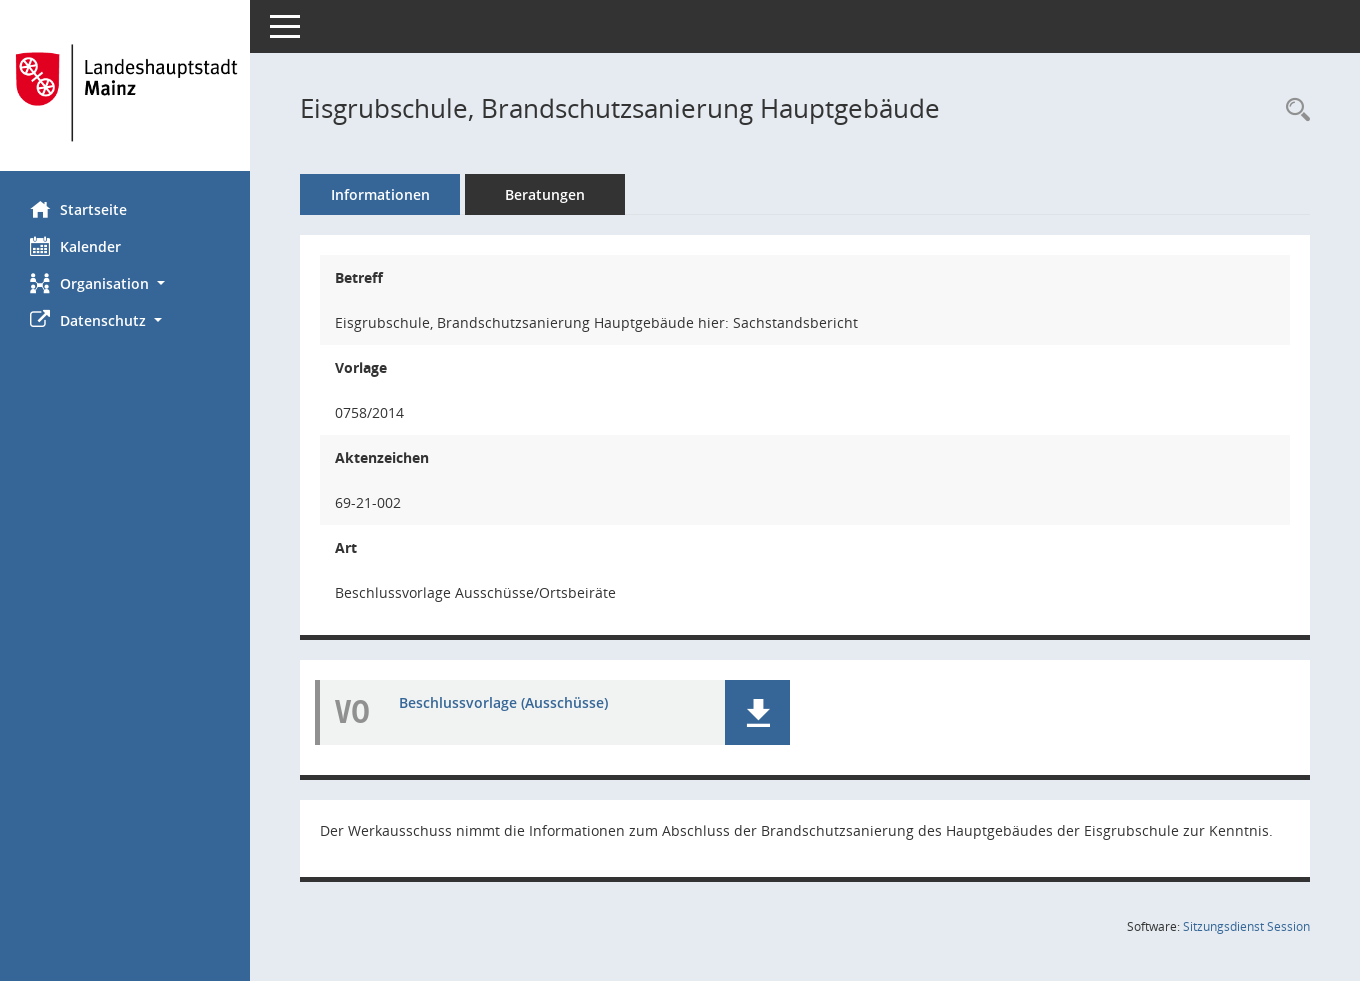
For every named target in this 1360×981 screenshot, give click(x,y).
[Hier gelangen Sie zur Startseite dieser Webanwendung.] (125, 93)
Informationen (380, 194)
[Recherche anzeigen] (1293, 110)
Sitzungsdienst (1246, 926)
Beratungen (545, 194)
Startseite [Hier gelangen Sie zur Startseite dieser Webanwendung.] (78, 209)
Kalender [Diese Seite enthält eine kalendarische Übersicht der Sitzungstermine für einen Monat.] (75, 246)
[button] (125, 283)
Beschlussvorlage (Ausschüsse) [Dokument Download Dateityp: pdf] (503, 702)
